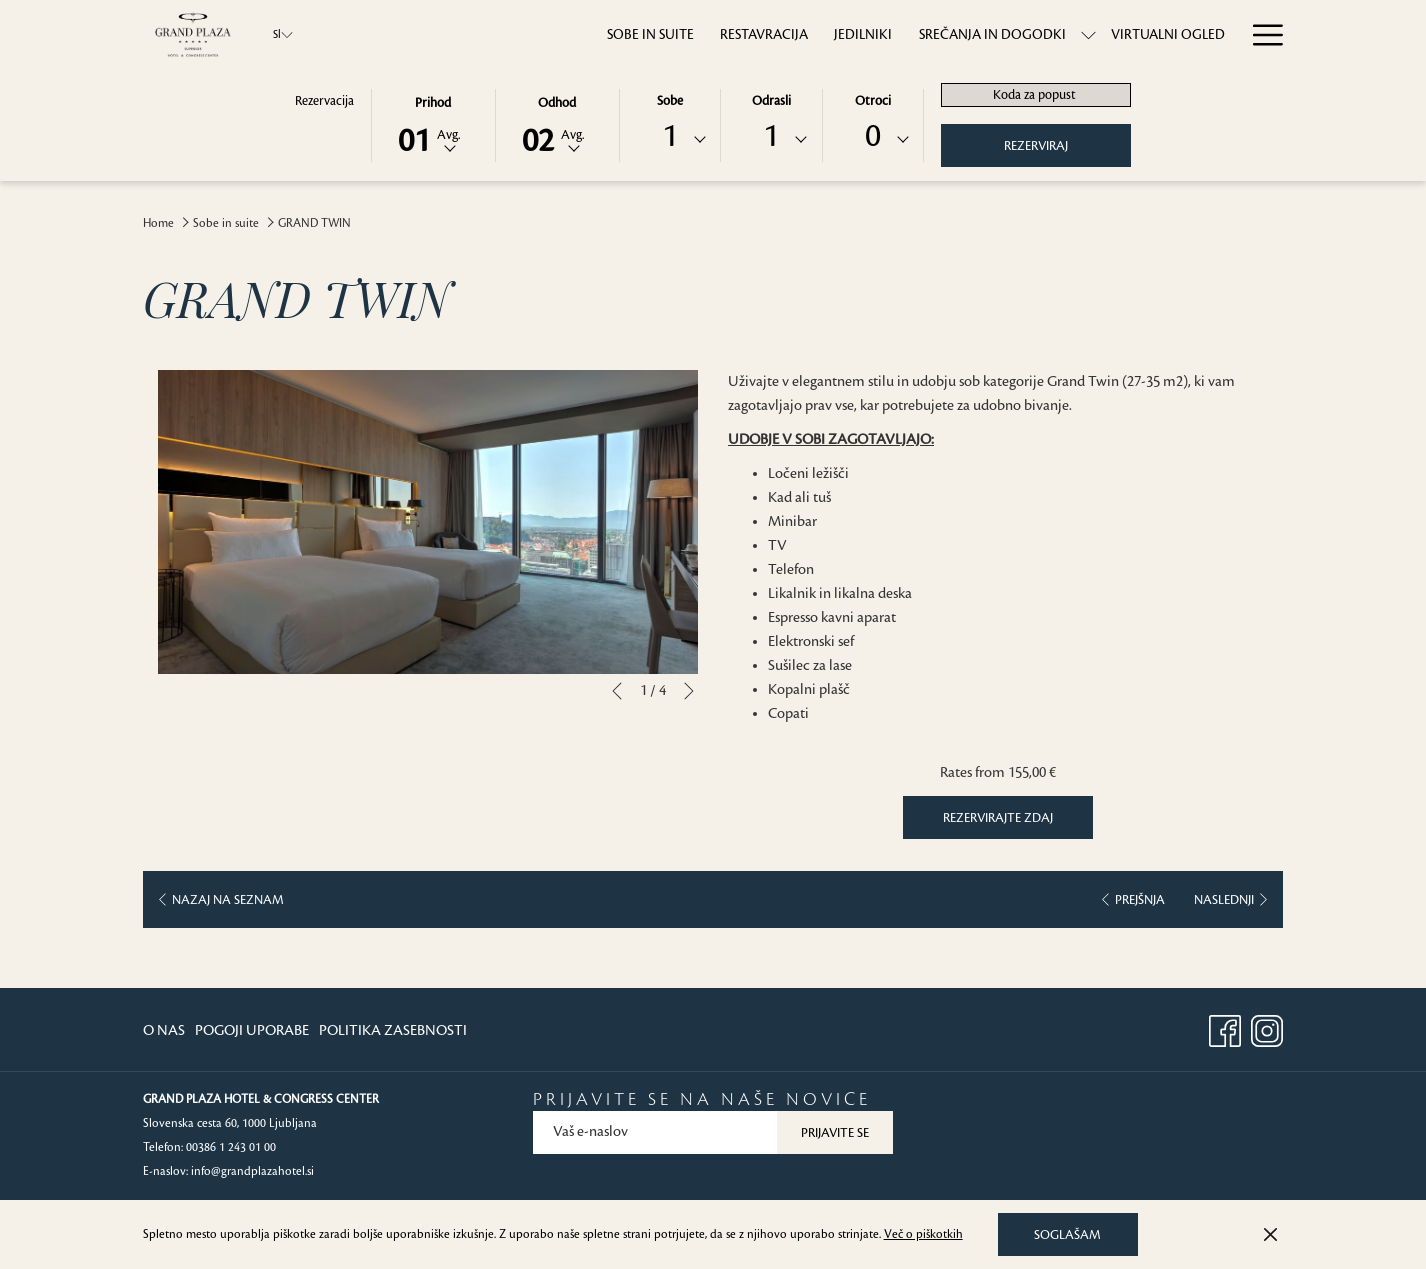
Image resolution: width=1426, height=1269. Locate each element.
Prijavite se (835, 1133)
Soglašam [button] (1067, 1235)
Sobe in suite (226, 223)
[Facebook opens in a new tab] (1225, 1029)
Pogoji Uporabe (252, 1031)
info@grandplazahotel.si (252, 1171)
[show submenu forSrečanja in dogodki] (1020, 34)
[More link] (1260, 34)
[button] (433, 124)
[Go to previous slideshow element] (617, 691)
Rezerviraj (1036, 146)
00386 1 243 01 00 (231, 1147)
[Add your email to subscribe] (655, 1132)
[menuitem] (582, 34)
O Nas (164, 1031)
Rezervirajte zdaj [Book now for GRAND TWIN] (998, 818)
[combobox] (670, 140)
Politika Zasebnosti (393, 1031)
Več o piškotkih (923, 1234)
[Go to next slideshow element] (689, 691)
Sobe (670, 101)
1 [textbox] (670, 136)
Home (158, 223)
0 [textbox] (873, 136)
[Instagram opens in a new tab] (1267, 1029)
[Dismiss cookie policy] (1270, 1235)
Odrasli (771, 101)
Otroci (873, 101)
